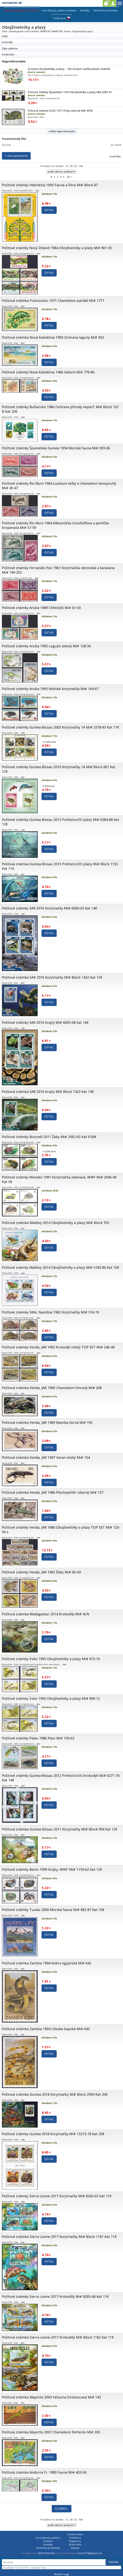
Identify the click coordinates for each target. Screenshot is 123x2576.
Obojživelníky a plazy (82, 31)
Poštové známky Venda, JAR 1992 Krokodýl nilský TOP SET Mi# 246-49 (58, 1347)
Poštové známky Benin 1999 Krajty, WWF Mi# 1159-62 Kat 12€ (52, 1869)
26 (71, 166)
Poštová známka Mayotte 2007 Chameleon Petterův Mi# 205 (51, 2432)
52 (75, 166)
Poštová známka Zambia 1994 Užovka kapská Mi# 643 (46, 2029)
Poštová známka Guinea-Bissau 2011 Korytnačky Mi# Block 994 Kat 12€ (60, 1829)
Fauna (67, 31)
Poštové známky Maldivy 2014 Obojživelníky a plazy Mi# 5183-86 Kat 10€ (60, 1267)
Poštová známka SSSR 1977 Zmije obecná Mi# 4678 (60, 110)
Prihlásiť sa (75, 2537)
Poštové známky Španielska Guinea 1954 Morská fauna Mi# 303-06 (56, 448)
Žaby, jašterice (10, 48)
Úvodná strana (75, 2534)
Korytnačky (8, 54)
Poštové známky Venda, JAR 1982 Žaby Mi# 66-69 (41, 1572)
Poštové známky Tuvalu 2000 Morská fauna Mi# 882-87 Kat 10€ (53, 1909)
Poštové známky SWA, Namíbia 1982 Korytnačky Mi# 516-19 (50, 1312)
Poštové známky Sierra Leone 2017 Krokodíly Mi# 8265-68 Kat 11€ (55, 2296)
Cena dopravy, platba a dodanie (59, 10)
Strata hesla (75, 2544)
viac (37, 190)
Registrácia (75, 2541)
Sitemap (75, 2548)
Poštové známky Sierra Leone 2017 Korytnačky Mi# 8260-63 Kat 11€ (57, 2196)
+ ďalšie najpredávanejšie (61, 131)
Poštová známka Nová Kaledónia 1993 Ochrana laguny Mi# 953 (53, 337)
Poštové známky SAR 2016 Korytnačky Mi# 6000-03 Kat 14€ (49, 908)
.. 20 (67, 176)
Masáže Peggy (61, 2574)
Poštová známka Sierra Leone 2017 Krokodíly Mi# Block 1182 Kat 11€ (58, 2337)
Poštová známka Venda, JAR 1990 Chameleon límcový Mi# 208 (52, 1387)
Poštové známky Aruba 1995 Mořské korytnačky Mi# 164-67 (50, 688)
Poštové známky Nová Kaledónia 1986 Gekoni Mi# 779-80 (48, 372)
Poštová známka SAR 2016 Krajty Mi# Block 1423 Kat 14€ (48, 1091)
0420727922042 (46, 2553)
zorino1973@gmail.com (89, 2553)
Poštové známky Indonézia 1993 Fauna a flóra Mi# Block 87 (50, 185)
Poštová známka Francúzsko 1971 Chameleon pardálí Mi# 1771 (53, 300)
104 (81, 166)
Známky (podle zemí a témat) (23, 31)
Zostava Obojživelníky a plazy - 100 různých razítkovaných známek (69, 69)
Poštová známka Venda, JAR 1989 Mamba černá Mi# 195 (47, 1422)
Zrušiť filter (115, 156)
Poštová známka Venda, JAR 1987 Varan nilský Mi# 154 (46, 1457)
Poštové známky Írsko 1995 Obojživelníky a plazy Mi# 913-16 (51, 1659)
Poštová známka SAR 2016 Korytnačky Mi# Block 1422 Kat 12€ (52, 977)
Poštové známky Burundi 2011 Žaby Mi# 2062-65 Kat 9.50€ (49, 1136)
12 (67, 166)
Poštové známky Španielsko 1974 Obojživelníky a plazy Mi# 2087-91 (70, 92)
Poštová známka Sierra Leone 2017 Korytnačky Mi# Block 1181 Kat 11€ (59, 2236)
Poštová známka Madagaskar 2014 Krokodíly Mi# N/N (45, 1614)
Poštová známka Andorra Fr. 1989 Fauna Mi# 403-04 (44, 2472)
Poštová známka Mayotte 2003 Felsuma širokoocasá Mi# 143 (51, 2397)
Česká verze (61, 18)
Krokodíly (7, 42)
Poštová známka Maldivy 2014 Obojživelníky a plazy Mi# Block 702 (55, 1222)
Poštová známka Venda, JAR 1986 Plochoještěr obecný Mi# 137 (52, 1492)
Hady (5, 36)
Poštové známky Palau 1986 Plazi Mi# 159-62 (38, 1738)
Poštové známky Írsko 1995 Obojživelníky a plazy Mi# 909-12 (51, 1698)
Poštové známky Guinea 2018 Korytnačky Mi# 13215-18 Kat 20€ (53, 2134)
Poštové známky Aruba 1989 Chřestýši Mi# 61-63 (41, 607)
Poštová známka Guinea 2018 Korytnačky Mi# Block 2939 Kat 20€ (55, 2094)
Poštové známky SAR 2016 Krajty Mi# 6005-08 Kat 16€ (45, 1022)
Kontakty (84, 10)
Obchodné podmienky (105, 10)
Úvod (4, 31)
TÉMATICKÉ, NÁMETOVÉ (51, 31)
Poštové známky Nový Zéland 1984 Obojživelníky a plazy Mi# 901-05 (57, 248)
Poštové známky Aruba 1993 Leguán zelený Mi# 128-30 (46, 646)
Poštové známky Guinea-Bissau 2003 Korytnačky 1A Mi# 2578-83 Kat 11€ (60, 727)
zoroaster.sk (12, 2)
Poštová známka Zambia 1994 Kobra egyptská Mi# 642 (46, 1963)
